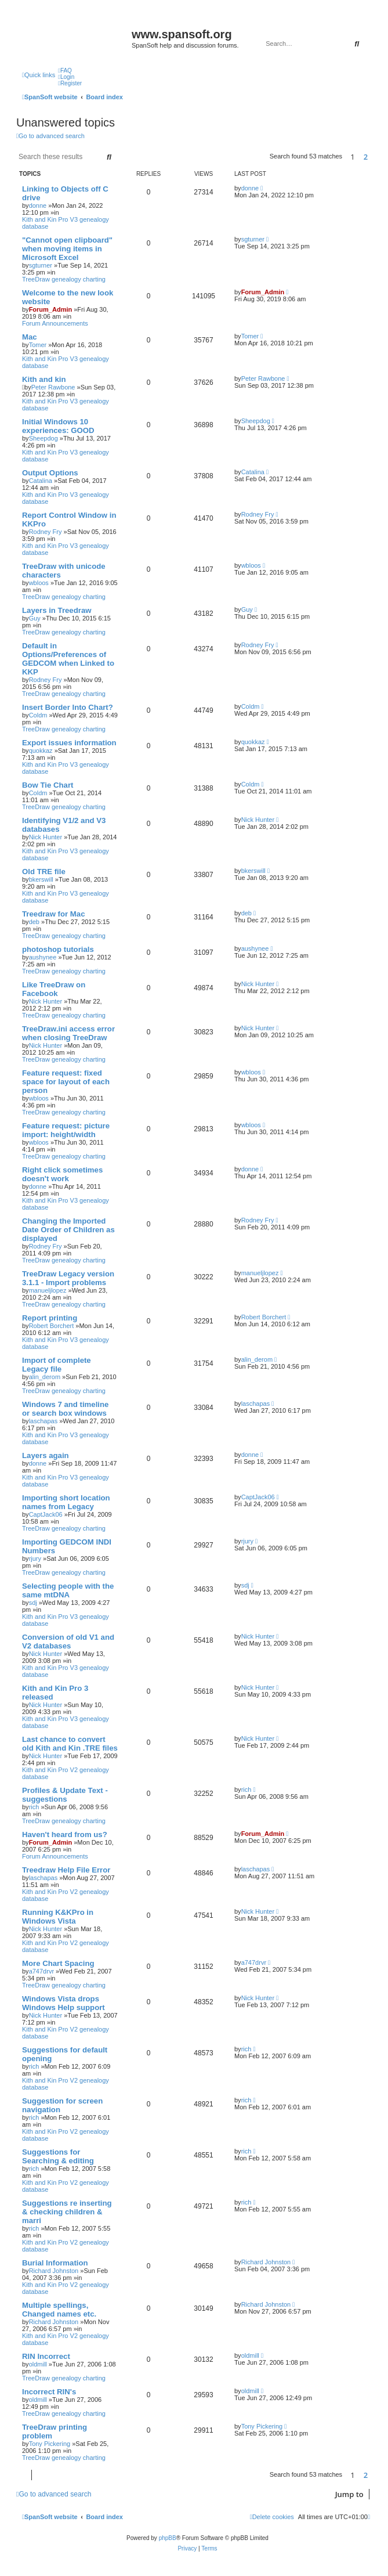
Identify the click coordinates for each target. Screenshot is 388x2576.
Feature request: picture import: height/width (66, 1130)
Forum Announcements (55, 323)
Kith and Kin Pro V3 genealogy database (65, 223)
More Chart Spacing (58, 1963)
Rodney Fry (45, 531)
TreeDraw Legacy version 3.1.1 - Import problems (68, 1278)
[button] (376, 157)
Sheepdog (43, 438)
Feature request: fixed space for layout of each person (66, 1082)
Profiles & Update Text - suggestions (65, 1794)
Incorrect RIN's (49, 2391)
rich (34, 1806)
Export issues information (69, 742)
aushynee (43, 957)
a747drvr (41, 1971)
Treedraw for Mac (53, 914)
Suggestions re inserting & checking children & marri (67, 2212)
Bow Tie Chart (47, 785)
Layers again (45, 1455)
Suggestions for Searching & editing (58, 2156)
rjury (35, 1558)
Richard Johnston (54, 2270)
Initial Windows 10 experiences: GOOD (58, 426)
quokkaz (41, 750)
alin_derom (44, 1376)
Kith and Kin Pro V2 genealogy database (65, 1773)
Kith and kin (44, 379)
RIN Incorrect (46, 2356)
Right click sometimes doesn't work (62, 1174)
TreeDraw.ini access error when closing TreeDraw (68, 1033)
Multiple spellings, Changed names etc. (59, 2309)
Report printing (49, 1318)
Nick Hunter (45, 837)
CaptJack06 (46, 1514)
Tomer (38, 344)
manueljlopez (48, 1290)
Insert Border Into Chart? (67, 707)
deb (34, 921)
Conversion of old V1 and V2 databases (68, 1641)
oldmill (38, 2364)
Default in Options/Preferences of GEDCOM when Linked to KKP (68, 658)
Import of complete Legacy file (56, 1364)
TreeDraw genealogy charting (64, 279)
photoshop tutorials (58, 949)
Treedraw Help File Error (66, 1870)
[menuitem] (65, 70)
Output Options (50, 472)
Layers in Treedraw (56, 610)
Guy (35, 618)
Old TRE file (44, 871)
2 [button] (366, 156)
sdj (33, 1602)
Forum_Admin (50, 309)
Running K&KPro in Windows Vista (57, 1916)
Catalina (40, 480)
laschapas (43, 1420)
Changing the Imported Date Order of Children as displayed (68, 1230)
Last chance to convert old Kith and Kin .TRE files (70, 1743)
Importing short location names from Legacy (66, 1502)
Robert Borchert (51, 1325)
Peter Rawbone (53, 387)
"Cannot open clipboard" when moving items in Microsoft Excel (67, 249)
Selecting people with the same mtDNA (68, 1590)
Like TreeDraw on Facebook (53, 989)
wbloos (39, 582)
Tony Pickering (50, 2443)
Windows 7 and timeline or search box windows (65, 1408)
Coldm (38, 715)
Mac (29, 337)
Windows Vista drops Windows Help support (63, 2003)
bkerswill (41, 879)
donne (38, 205)
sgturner (40, 265)
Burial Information (55, 2262)
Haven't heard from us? (64, 1834)
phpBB (167, 2538)
